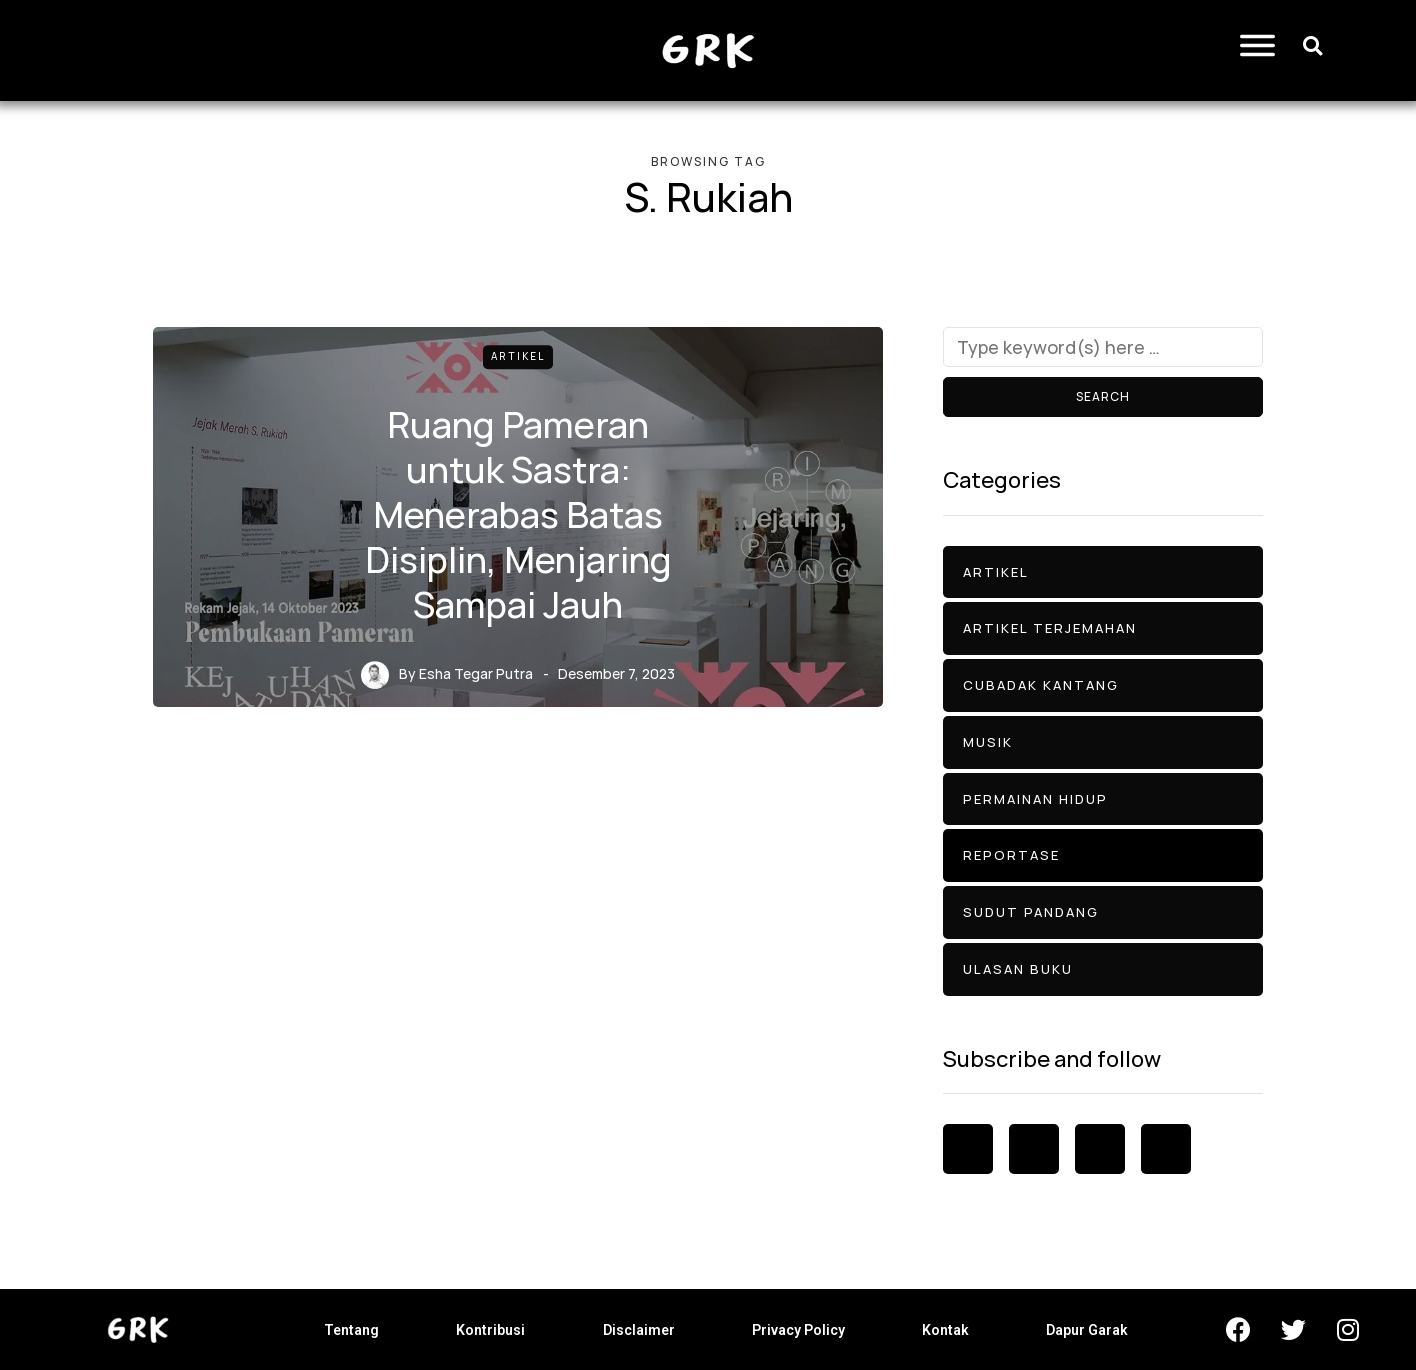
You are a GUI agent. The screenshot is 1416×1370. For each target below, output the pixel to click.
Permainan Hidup (1035, 799)
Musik (988, 742)
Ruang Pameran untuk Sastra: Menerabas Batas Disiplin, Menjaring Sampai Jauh (518, 514)
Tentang (351, 1330)
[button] (1312, 45)
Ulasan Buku (1018, 969)
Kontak (945, 1330)
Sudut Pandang (1031, 912)
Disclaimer (639, 1330)
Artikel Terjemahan (1050, 628)
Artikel (518, 356)
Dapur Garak (1087, 1330)
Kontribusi (490, 1330)
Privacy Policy (798, 1330)
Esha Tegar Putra (476, 673)
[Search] (1103, 347)
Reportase (1011, 855)
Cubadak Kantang (1041, 685)
